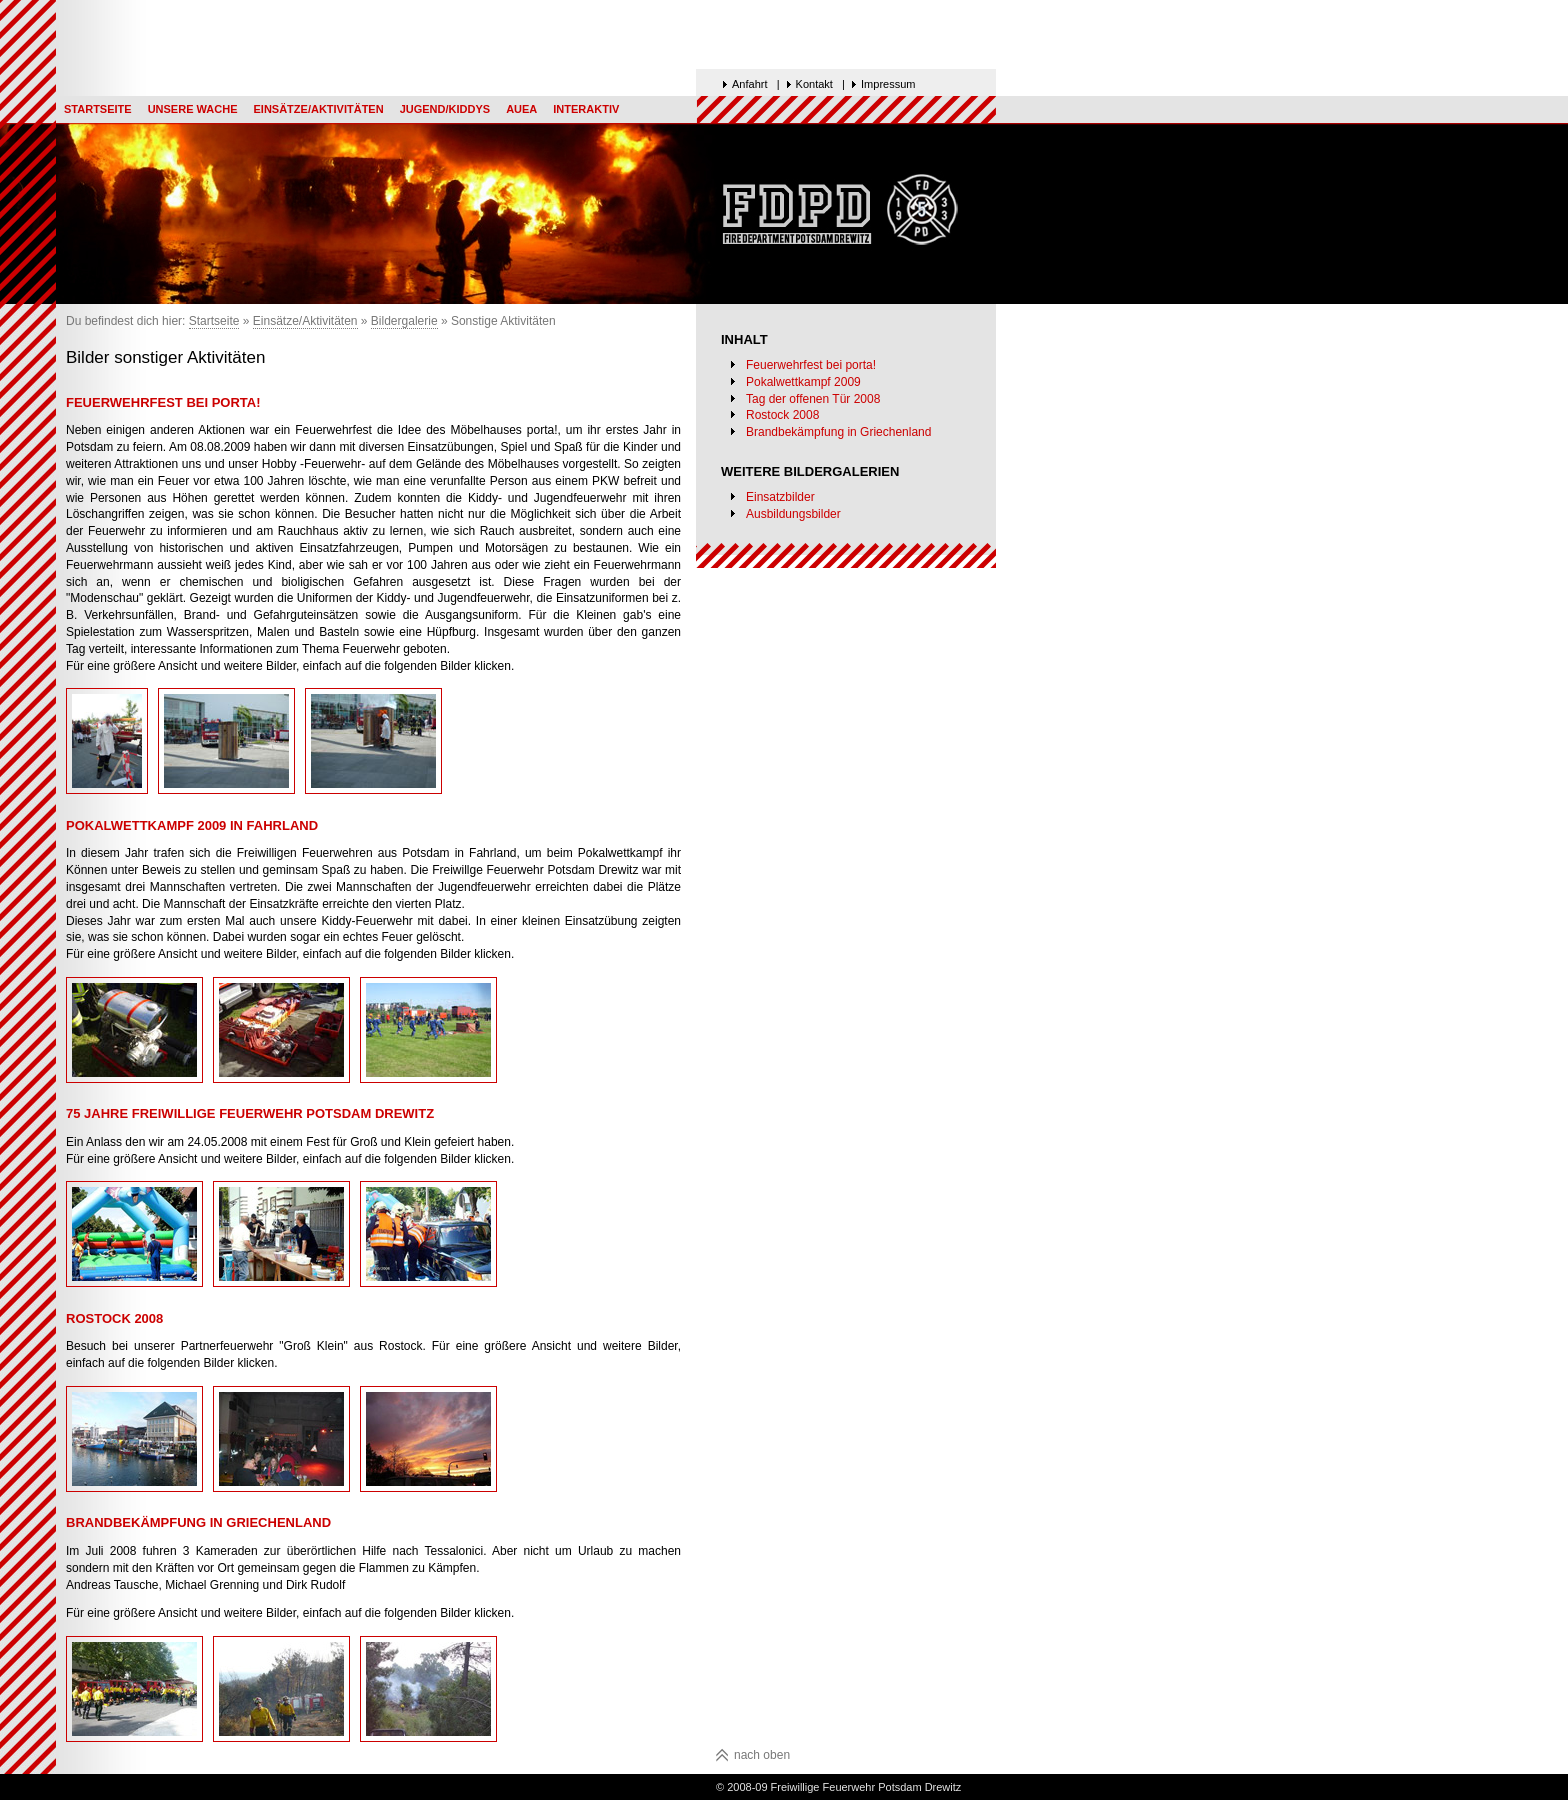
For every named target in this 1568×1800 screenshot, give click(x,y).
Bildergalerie (404, 321)
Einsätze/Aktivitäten (318, 109)
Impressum (888, 84)
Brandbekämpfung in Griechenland (838, 432)
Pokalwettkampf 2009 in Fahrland (192, 825)
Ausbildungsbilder (793, 514)
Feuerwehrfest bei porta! (811, 365)
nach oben (762, 1755)
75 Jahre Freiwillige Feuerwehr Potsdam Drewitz (250, 1113)
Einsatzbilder (780, 497)
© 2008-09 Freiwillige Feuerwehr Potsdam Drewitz (838, 1787)
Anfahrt (749, 84)
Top (309, 7)
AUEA (521, 109)
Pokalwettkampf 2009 (803, 382)
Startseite (98, 109)
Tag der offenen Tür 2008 (813, 399)
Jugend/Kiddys (445, 109)
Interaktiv (586, 109)
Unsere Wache (193, 109)
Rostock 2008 (782, 415)
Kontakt (814, 84)
